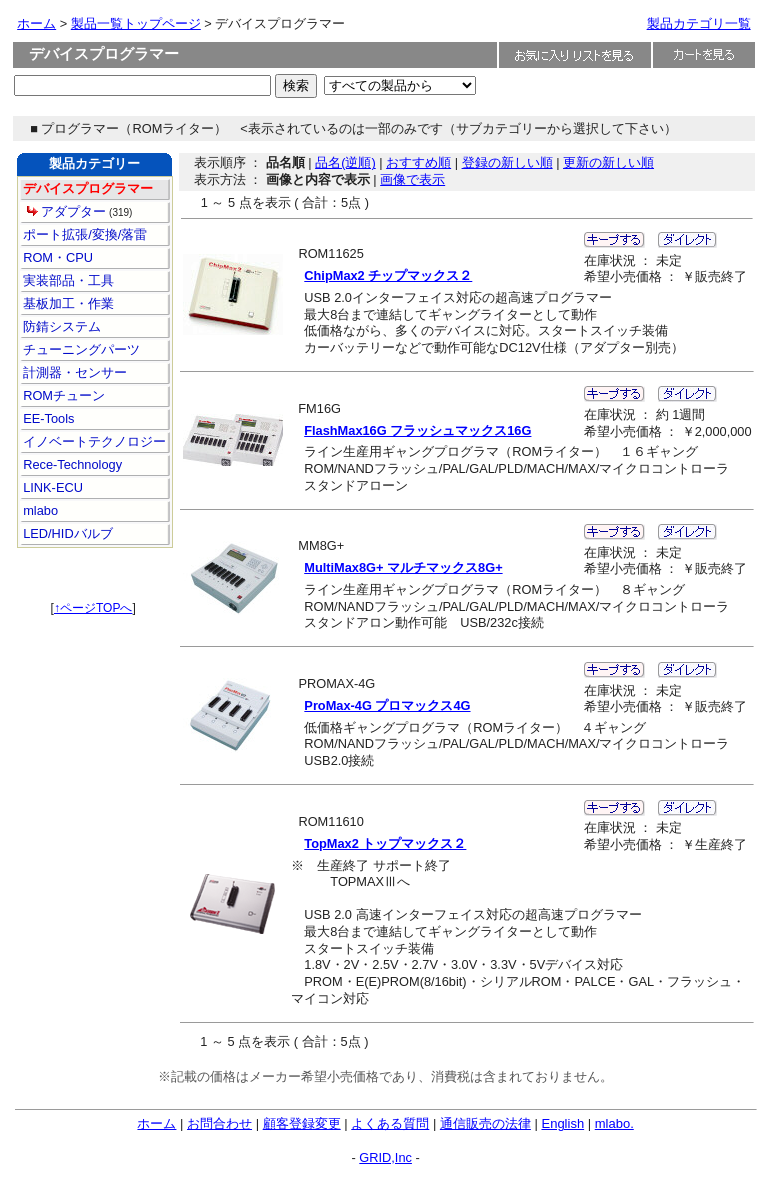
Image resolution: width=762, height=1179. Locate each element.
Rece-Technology (71, 464)
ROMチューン (62, 395)
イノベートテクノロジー (93, 441)
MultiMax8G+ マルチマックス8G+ (403, 567)
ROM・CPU (56, 257)
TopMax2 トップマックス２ (385, 843)
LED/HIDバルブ (66, 533)
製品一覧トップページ (136, 23)
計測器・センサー (74, 372)
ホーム (36, 23)
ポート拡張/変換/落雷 (84, 234)
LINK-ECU (51, 487)
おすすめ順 (418, 162)
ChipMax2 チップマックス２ (388, 275)
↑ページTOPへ (93, 608)
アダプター (67, 211)
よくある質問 (390, 1123)
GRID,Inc (385, 1157)
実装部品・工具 (67, 280)
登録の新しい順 (507, 162)
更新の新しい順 (608, 162)
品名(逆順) (345, 162)
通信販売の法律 (485, 1123)
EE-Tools (47, 418)
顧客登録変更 (302, 1123)
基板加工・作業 (67, 303)
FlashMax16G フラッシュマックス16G (417, 430)
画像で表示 (412, 179)
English (562, 1123)
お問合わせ (219, 1123)
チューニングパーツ (80, 349)
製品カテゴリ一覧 (699, 23)
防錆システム (61, 326)
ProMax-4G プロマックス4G (387, 705)
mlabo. (614, 1123)
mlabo (39, 510)
